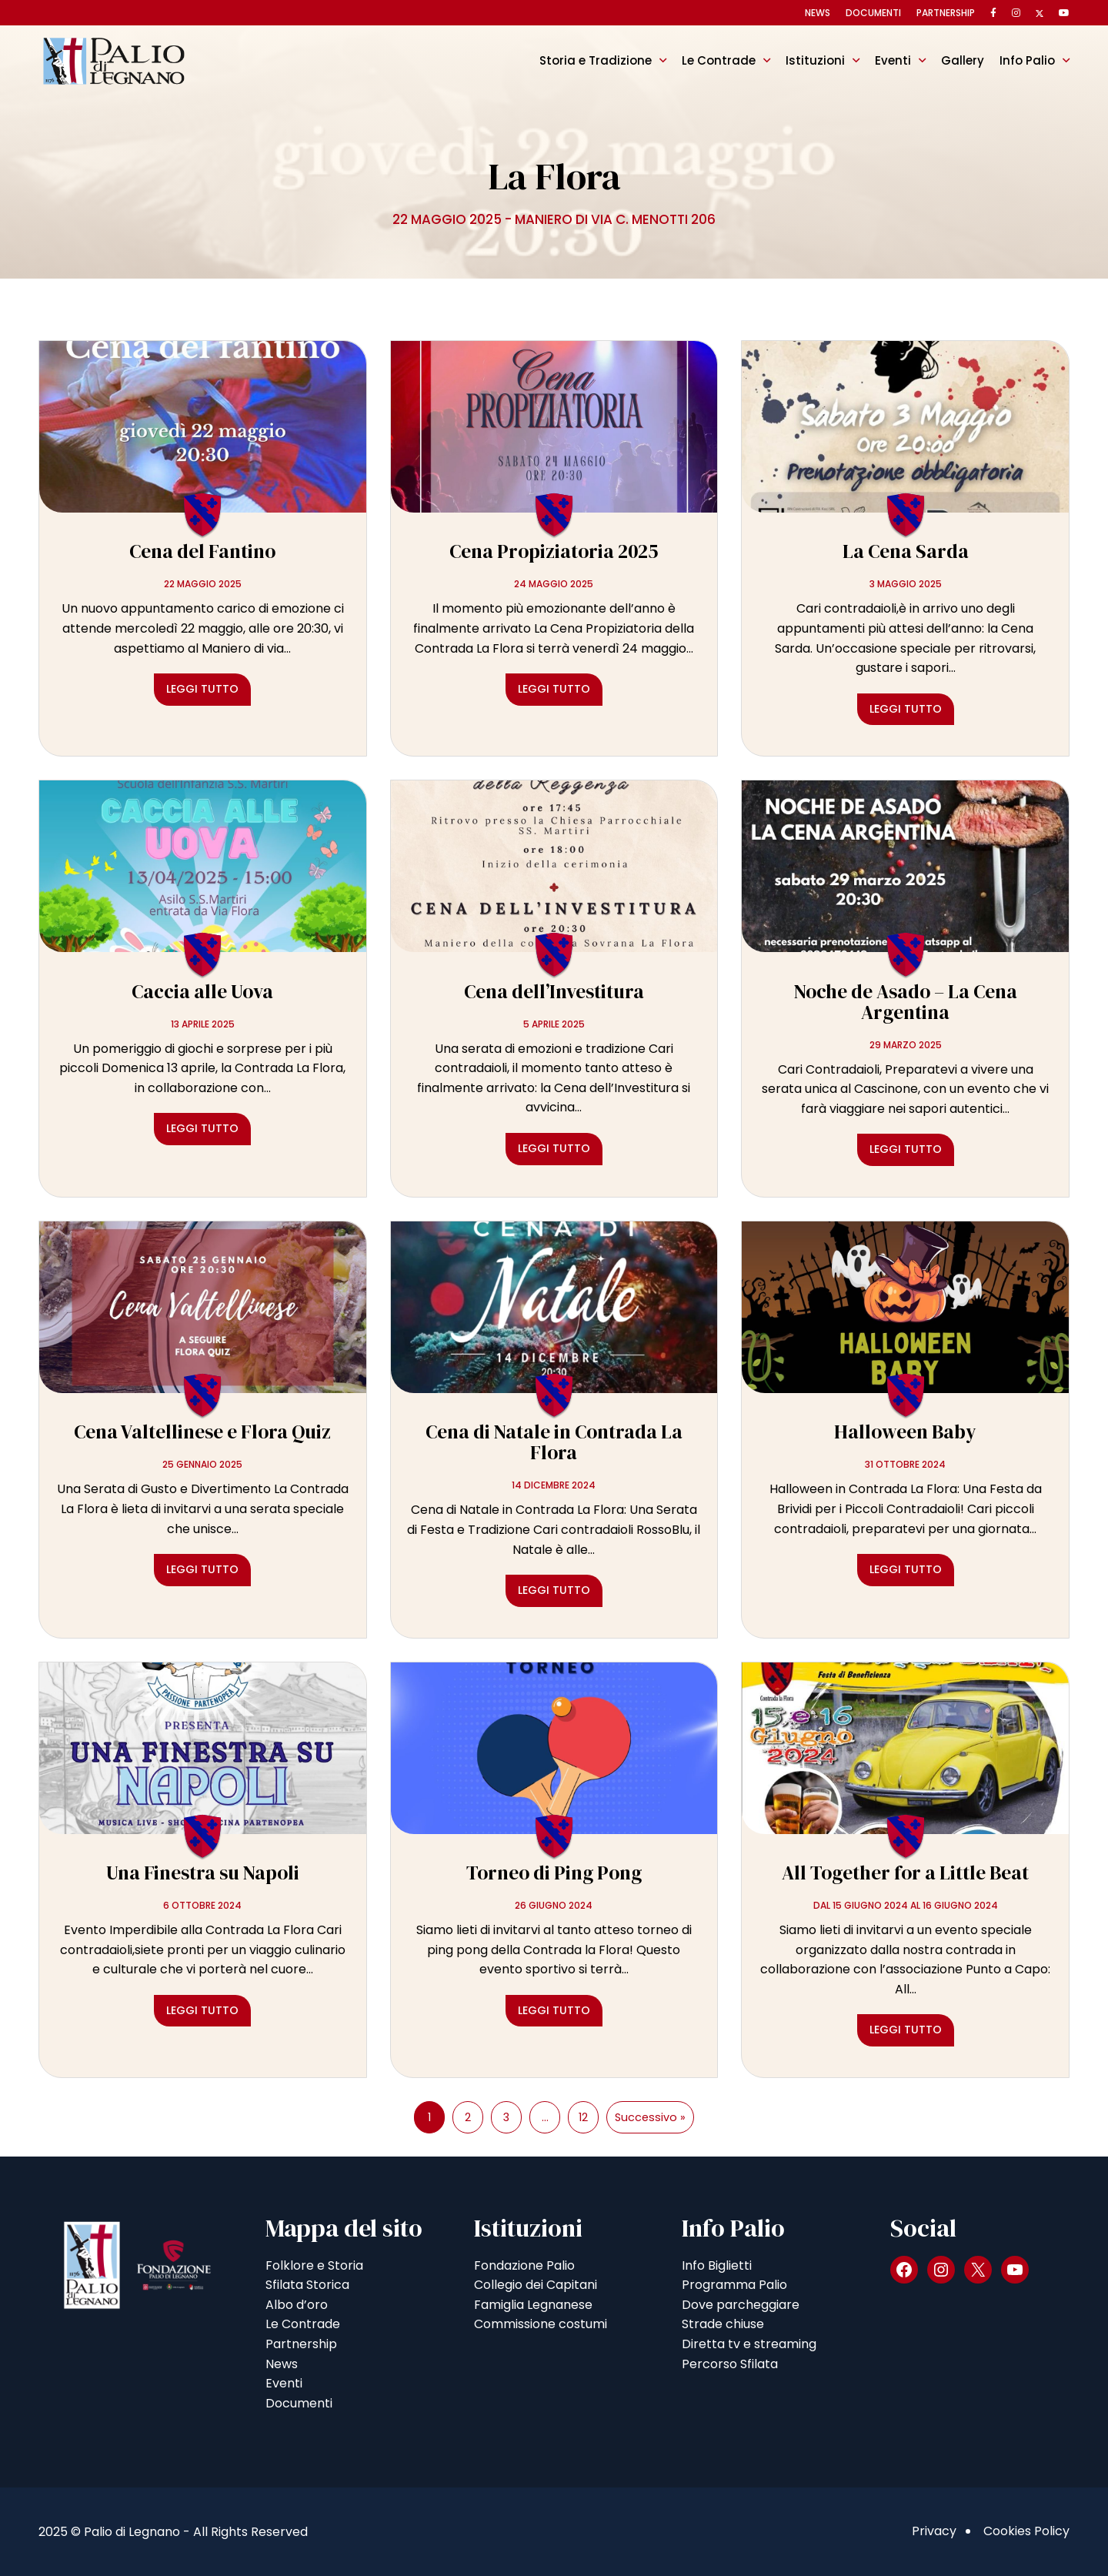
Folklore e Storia (314, 2265)
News (817, 12)
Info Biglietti (717, 2265)
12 (583, 2117)
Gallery (962, 60)
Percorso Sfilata (730, 2364)
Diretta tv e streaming (749, 2344)
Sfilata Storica (307, 2285)
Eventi (893, 60)
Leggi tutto (202, 689)
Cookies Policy (1026, 2531)
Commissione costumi (540, 2324)
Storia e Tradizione (595, 60)
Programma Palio (734, 2285)
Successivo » (650, 2117)
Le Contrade (719, 60)
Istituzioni (815, 60)
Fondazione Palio (524, 2265)
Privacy (934, 2531)
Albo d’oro (296, 2305)
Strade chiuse (723, 2324)
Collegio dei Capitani (535, 2285)
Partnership (945, 12)
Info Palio (1027, 60)
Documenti (873, 12)
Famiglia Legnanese (533, 2305)
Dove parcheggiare (740, 2305)
